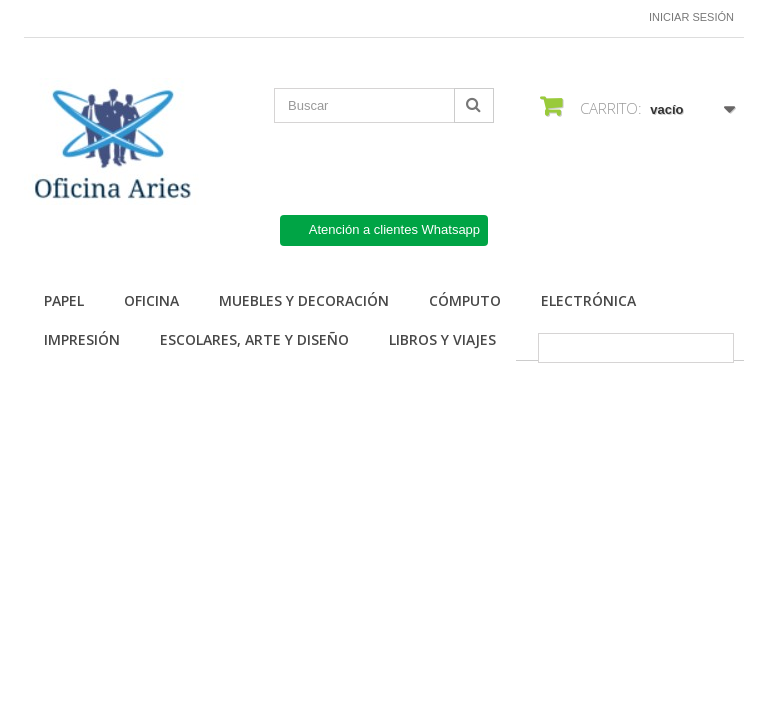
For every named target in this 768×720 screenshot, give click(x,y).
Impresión (82, 339)
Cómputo (465, 300)
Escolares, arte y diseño (254, 339)
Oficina (151, 300)
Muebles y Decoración (304, 300)
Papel (64, 300)
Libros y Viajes (442, 339)
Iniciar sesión (691, 17)
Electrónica (588, 300)
